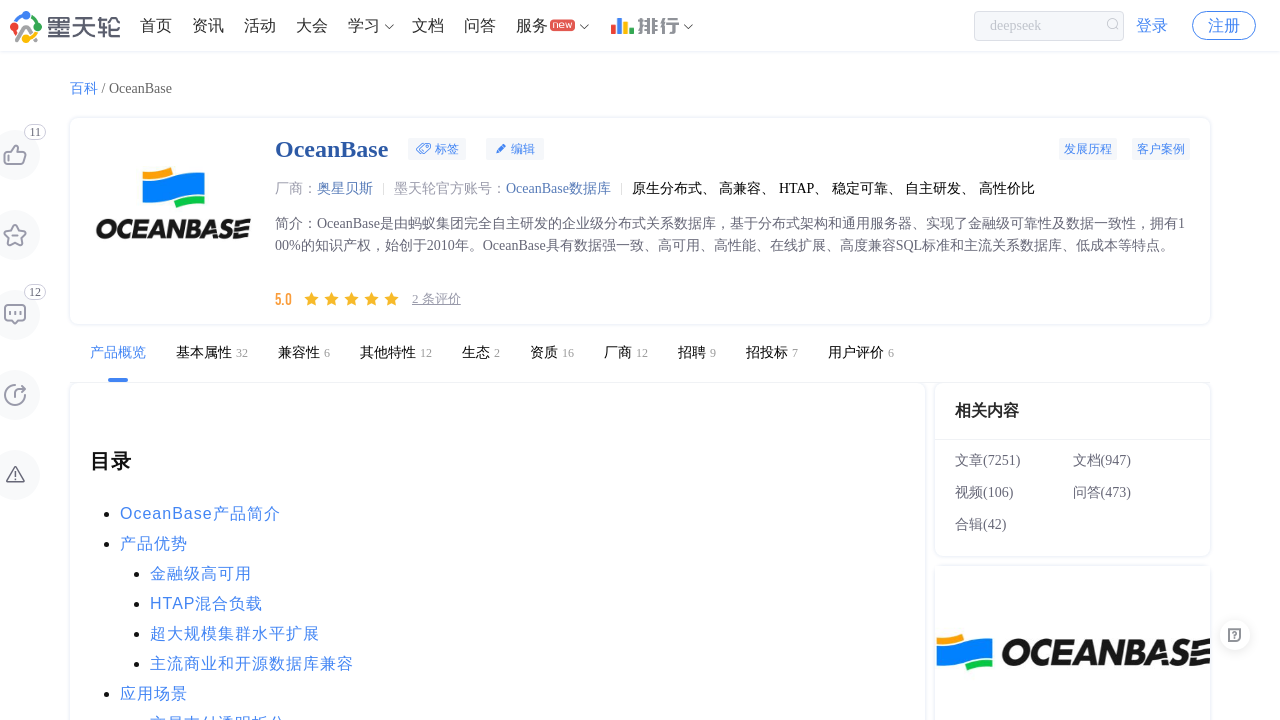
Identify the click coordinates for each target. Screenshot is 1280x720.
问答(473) (1102, 492)
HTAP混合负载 (206, 603)
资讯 (208, 29)
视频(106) (984, 492)
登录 (1152, 29)
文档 (428, 29)
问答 (480, 29)
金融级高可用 (201, 573)
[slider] (352, 299)
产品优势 (154, 543)
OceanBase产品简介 (200, 513)
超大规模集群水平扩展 (235, 633)
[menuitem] (156, 30)
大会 (312, 29)
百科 (84, 88)
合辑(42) (980, 524)
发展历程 (1088, 149)
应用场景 (154, 693)
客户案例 (1161, 149)
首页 (156, 29)
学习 (364, 29)
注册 (1224, 29)
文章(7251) (987, 460)
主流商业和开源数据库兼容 (252, 663)
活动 (260, 29)
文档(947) (1102, 460)
